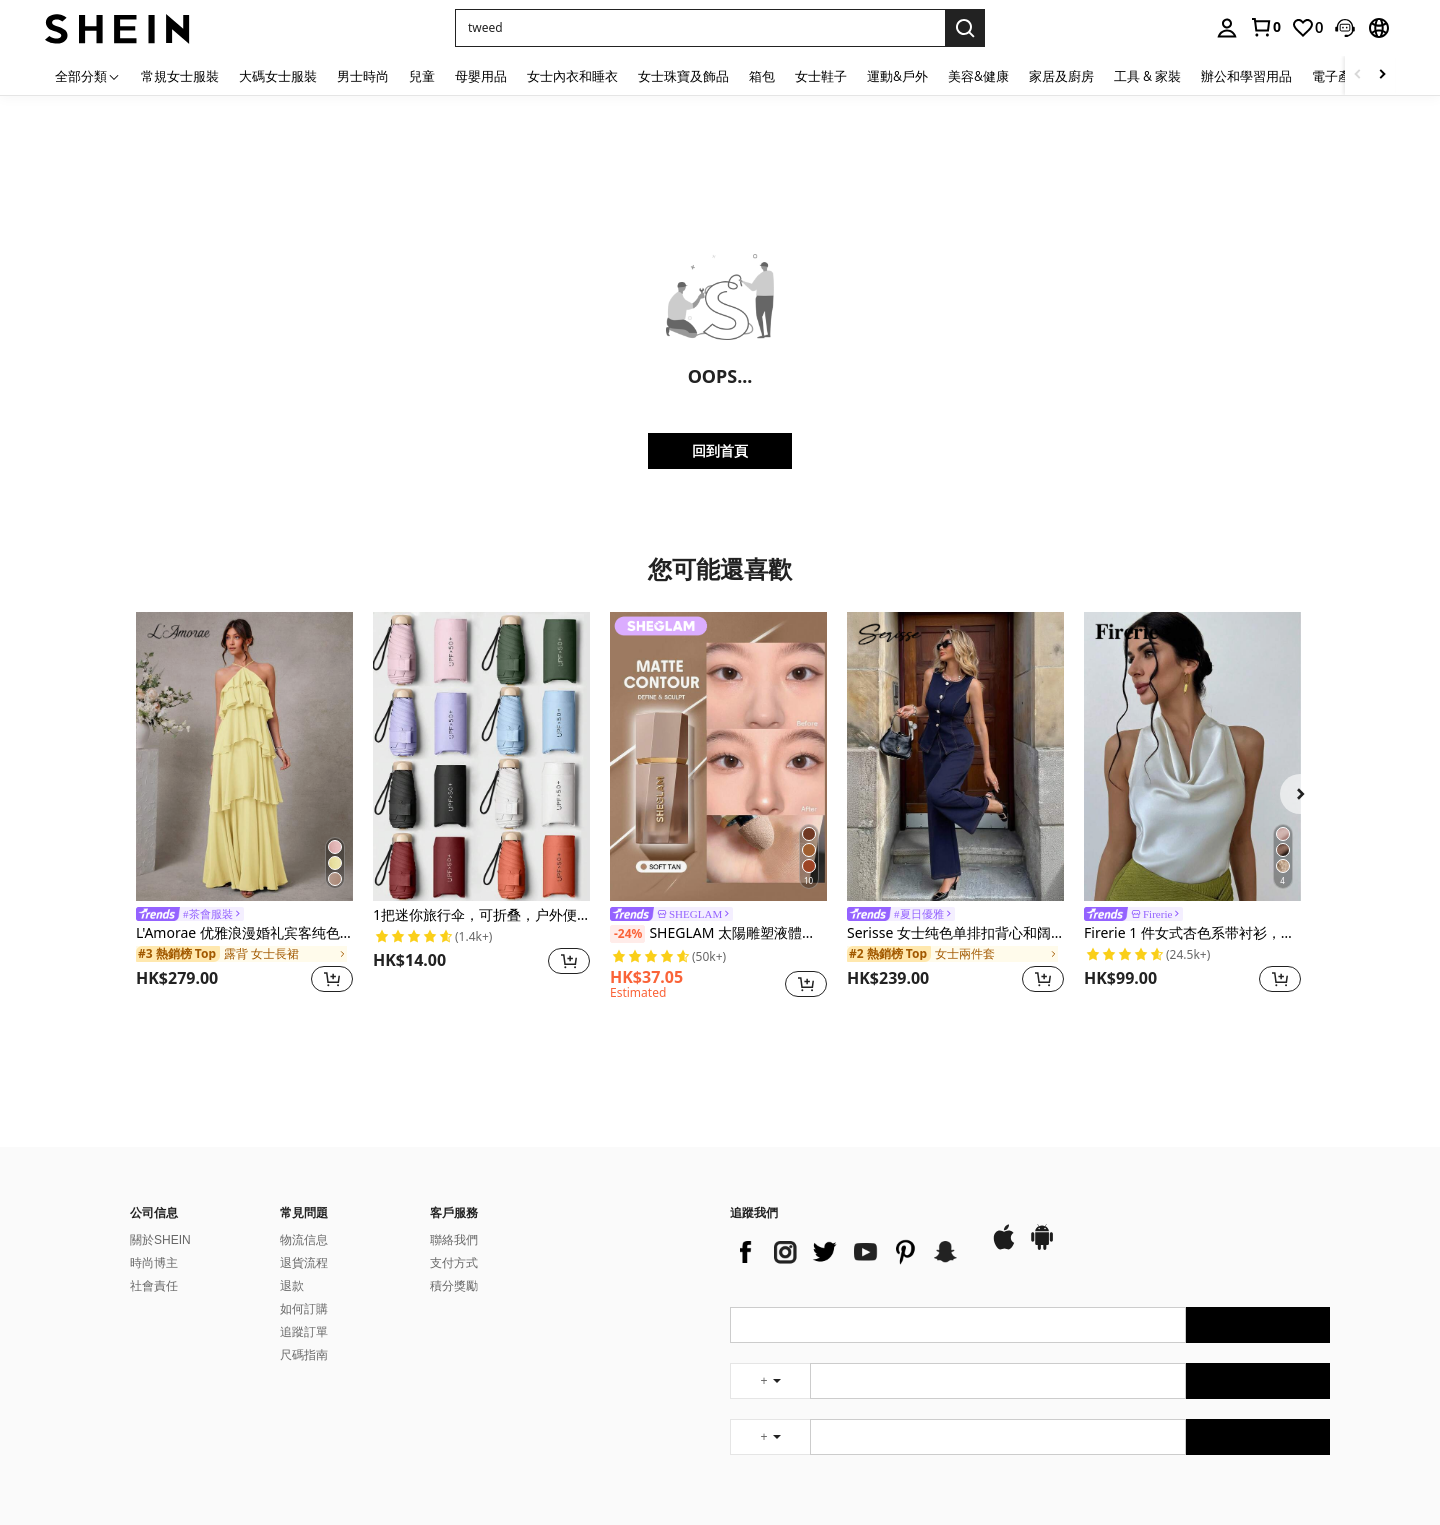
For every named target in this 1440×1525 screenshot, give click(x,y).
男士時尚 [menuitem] (363, 76)
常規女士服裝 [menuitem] (180, 76)
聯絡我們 (454, 1240)
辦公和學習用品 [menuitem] (1246, 76)
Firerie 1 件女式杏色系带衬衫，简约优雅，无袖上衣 (1192, 933)
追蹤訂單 (304, 1332)
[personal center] (1227, 28)
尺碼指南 (304, 1355)
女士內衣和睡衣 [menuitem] (572, 76)
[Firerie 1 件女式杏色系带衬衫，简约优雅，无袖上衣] (1192, 756)
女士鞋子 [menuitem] (821, 76)
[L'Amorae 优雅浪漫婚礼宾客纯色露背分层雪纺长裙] (244, 756)
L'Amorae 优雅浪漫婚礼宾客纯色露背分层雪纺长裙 (244, 933)
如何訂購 (304, 1309)
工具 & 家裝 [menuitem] (1147, 76)
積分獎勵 (454, 1286)
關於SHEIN (160, 1240)
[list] (850, 1252)
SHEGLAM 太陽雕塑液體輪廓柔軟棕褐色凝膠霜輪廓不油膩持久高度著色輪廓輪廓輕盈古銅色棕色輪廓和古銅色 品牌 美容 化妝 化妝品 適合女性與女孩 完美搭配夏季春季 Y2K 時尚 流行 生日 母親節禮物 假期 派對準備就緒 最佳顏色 (718, 934)
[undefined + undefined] (770, 1381)
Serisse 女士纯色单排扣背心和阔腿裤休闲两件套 (955, 933)
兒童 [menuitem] (422, 76)
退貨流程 (304, 1263)
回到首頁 (720, 450)
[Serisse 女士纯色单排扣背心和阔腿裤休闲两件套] (955, 756)
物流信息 (304, 1240)
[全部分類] (88, 75)
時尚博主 (154, 1263)
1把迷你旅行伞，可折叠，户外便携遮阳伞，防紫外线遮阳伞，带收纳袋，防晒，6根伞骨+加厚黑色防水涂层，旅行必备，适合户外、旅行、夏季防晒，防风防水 (481, 915)
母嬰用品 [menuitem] (481, 76)
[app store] (1004, 1247)
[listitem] (244, 805)
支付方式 (454, 1263)
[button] (700, 28)
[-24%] (627, 934)
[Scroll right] (1382, 75)
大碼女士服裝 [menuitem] (278, 76)
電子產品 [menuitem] (1338, 76)
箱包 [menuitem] (762, 76)
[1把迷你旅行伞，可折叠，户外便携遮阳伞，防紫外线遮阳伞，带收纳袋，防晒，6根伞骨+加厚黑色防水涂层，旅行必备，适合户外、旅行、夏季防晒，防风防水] (481, 756)
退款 (292, 1286)
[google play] (1042, 1247)
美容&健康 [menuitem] (978, 76)
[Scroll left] (1358, 75)
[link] (1265, 27)
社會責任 (154, 1286)
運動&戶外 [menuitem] (897, 76)
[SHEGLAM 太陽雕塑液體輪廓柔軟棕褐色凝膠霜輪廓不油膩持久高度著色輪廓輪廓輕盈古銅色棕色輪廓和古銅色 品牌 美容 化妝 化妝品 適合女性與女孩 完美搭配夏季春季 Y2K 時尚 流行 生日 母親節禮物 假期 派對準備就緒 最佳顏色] (718, 756)
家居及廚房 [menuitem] (1061, 76)
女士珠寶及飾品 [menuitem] (683, 76)
